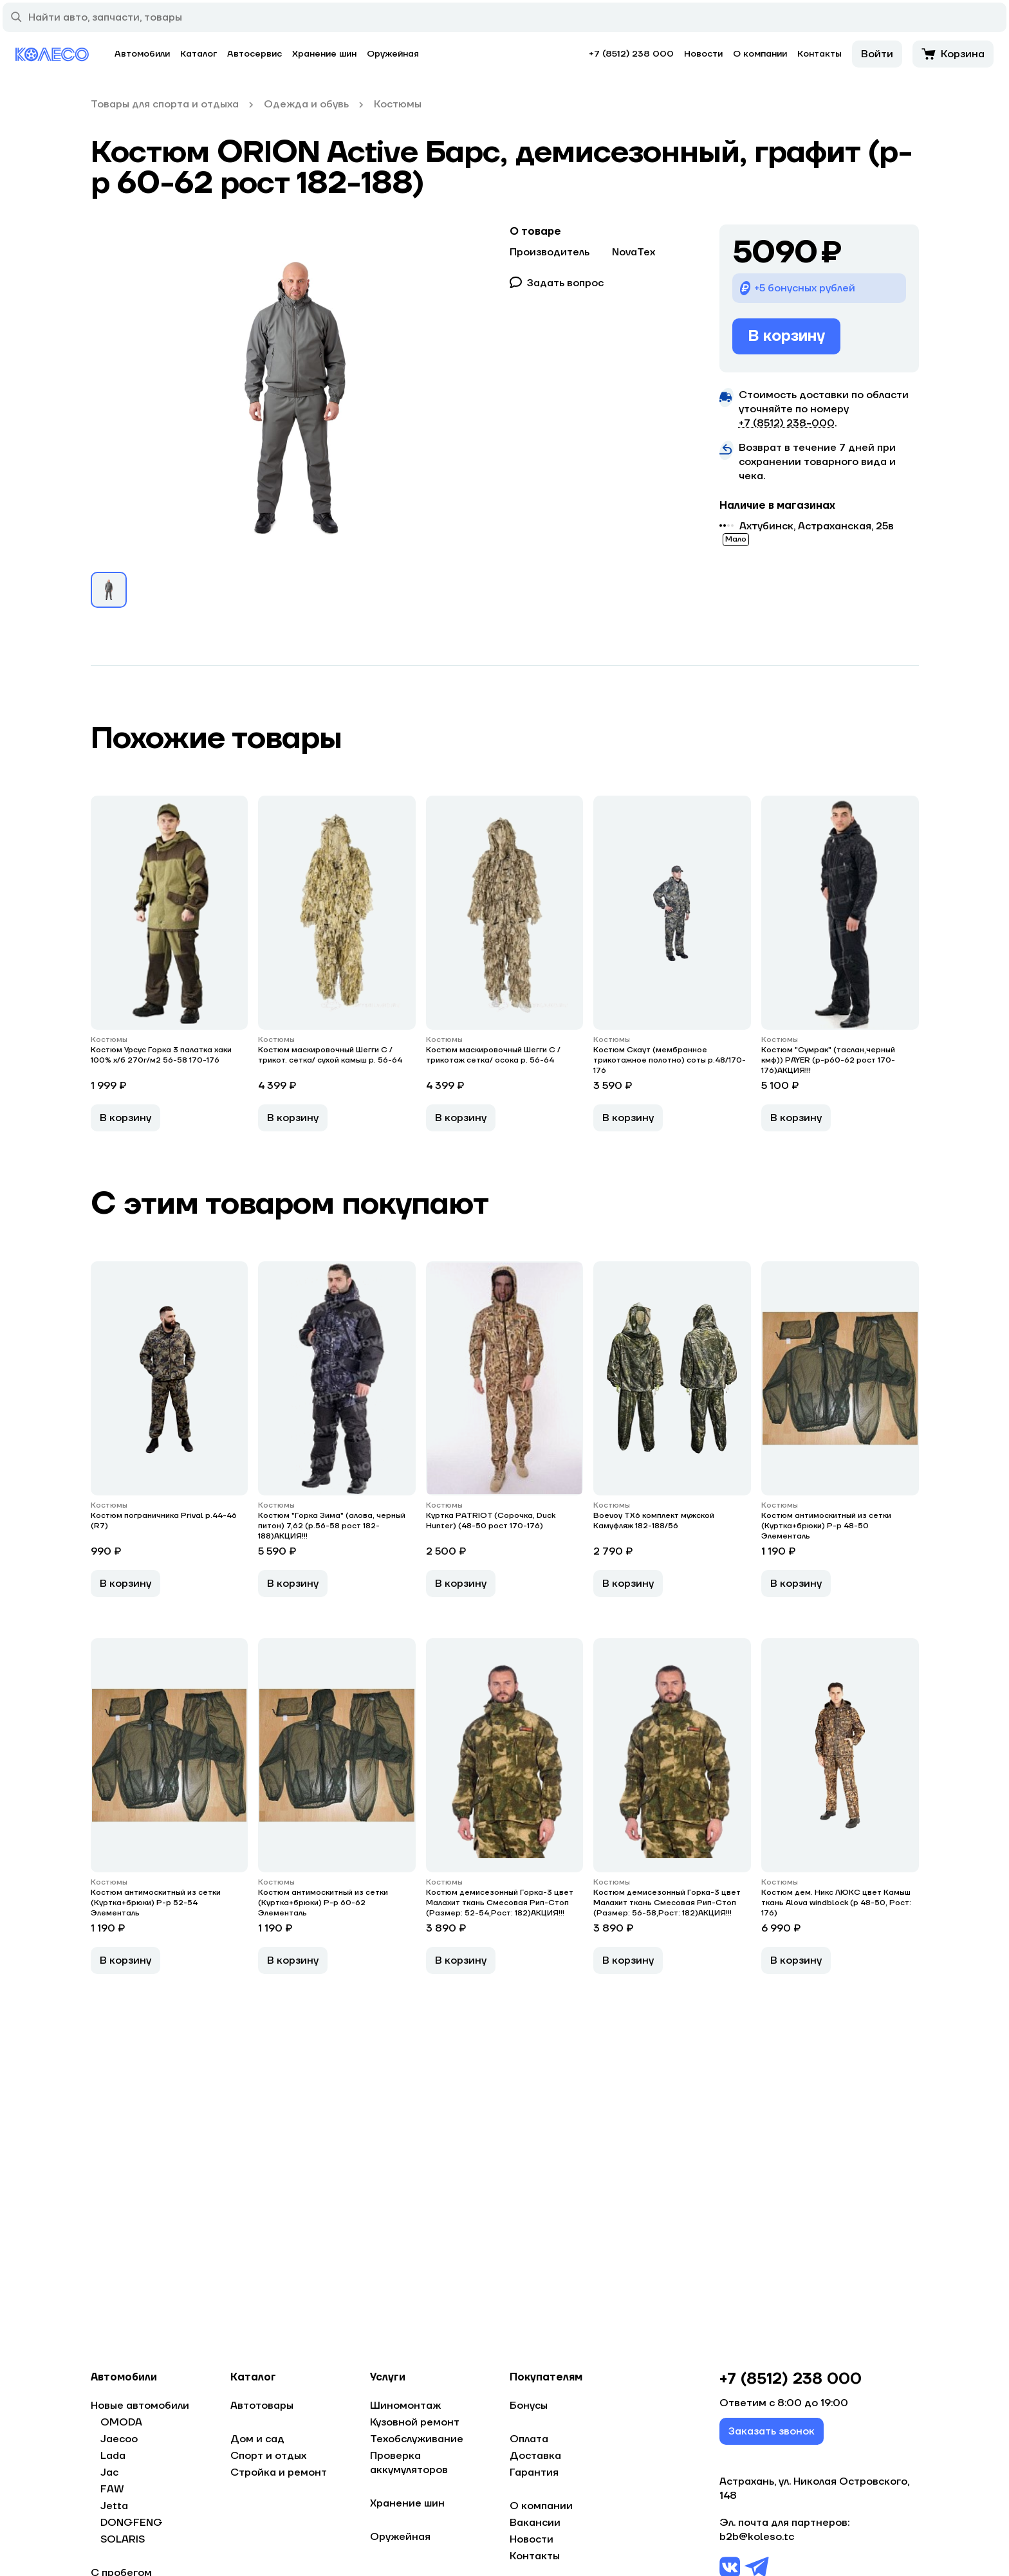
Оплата (529, 2439)
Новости (703, 54)
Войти (877, 54)
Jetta (114, 2505)
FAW (112, 2489)
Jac (109, 2472)
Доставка (535, 2455)
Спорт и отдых (268, 2455)
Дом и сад (257, 2439)
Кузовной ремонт (414, 2422)
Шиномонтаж (405, 2405)
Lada (112, 2455)
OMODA (121, 2422)
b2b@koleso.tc (756, 2541)
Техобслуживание (416, 2439)
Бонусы (529, 2405)
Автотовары (261, 2405)
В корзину (786, 336)
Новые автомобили (140, 2405)
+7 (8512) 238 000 (631, 54)
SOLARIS (122, 2539)
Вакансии (535, 2522)
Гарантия (534, 2472)
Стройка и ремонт (278, 2472)
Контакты (819, 54)
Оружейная (393, 54)
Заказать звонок (771, 2436)
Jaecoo (119, 2439)
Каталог (198, 54)
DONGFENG (131, 2522)
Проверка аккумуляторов (409, 2462)
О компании (760, 54)
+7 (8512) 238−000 (787, 423)
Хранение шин (324, 54)
